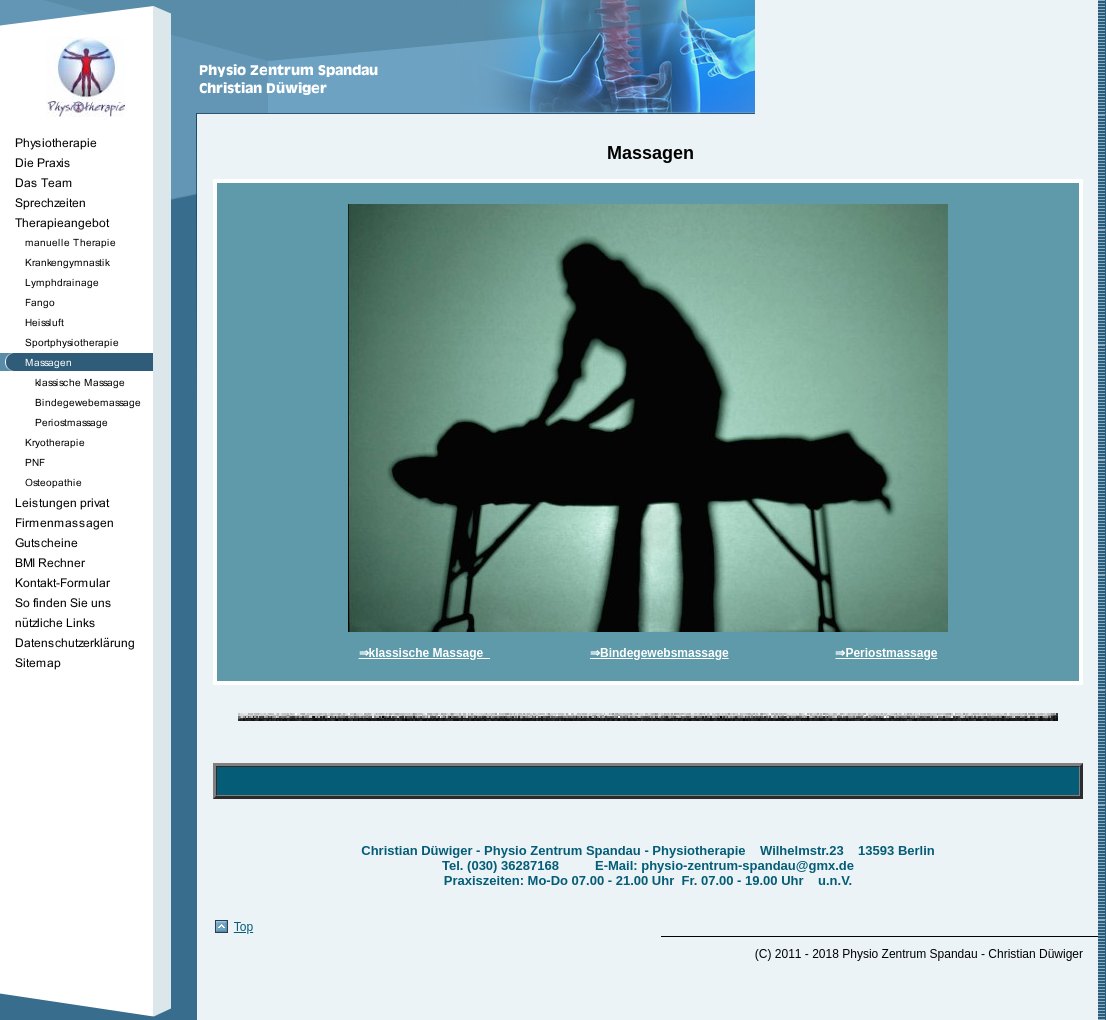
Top (243, 927)
